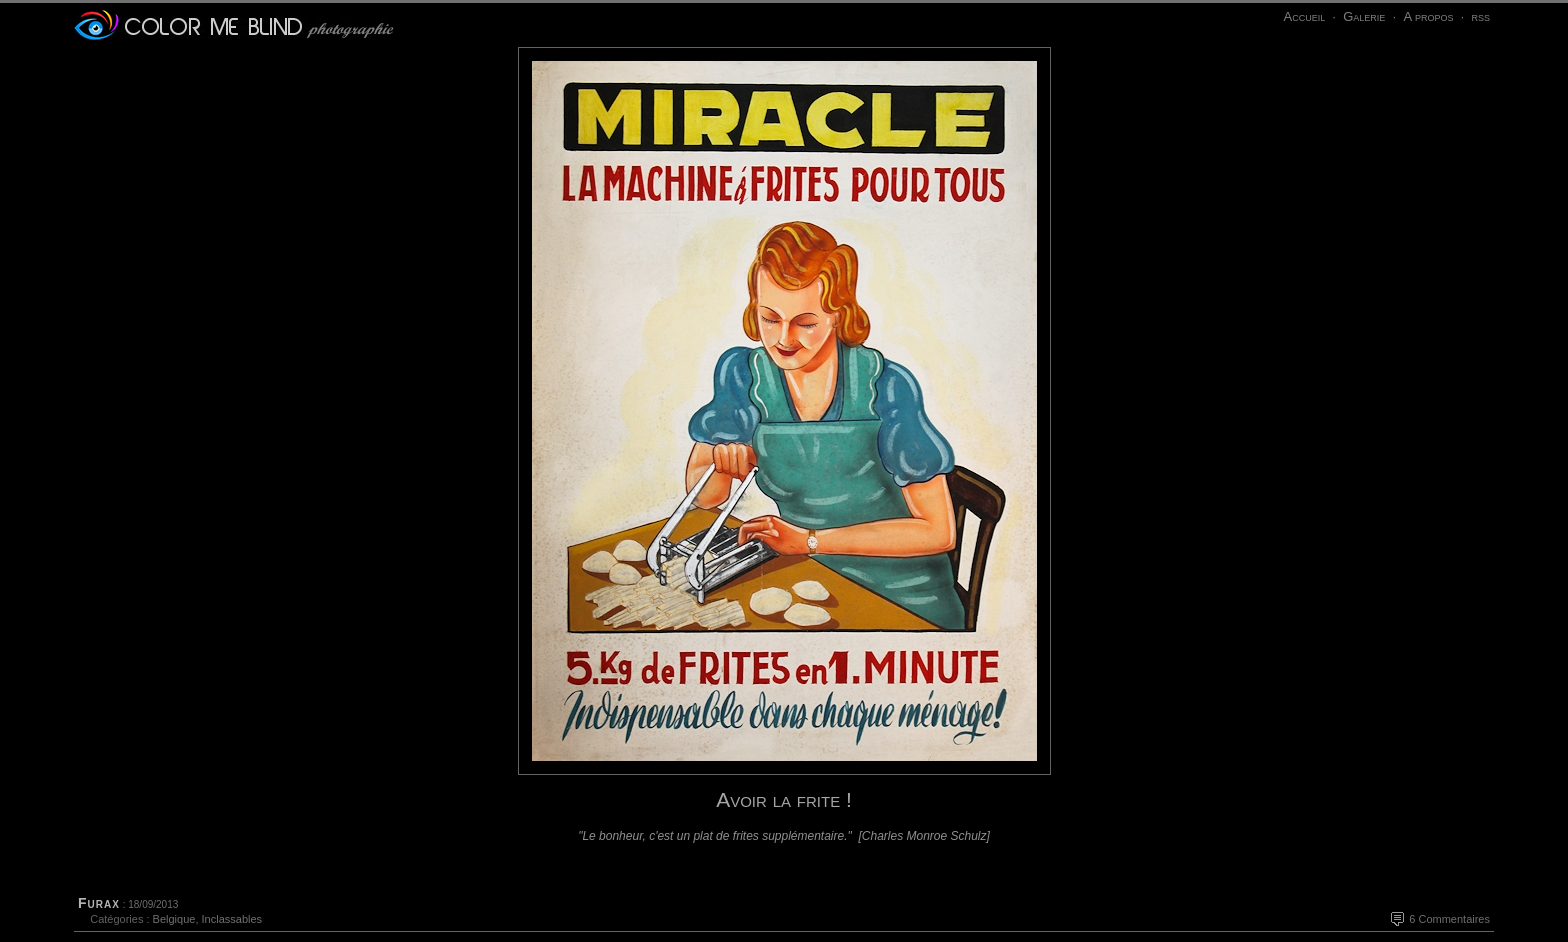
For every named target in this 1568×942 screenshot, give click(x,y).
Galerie (1364, 16)
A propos (1428, 16)
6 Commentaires (1449, 919)
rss (1480, 16)
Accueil (1304, 16)
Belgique (174, 919)
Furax (99, 903)
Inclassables (232, 919)
